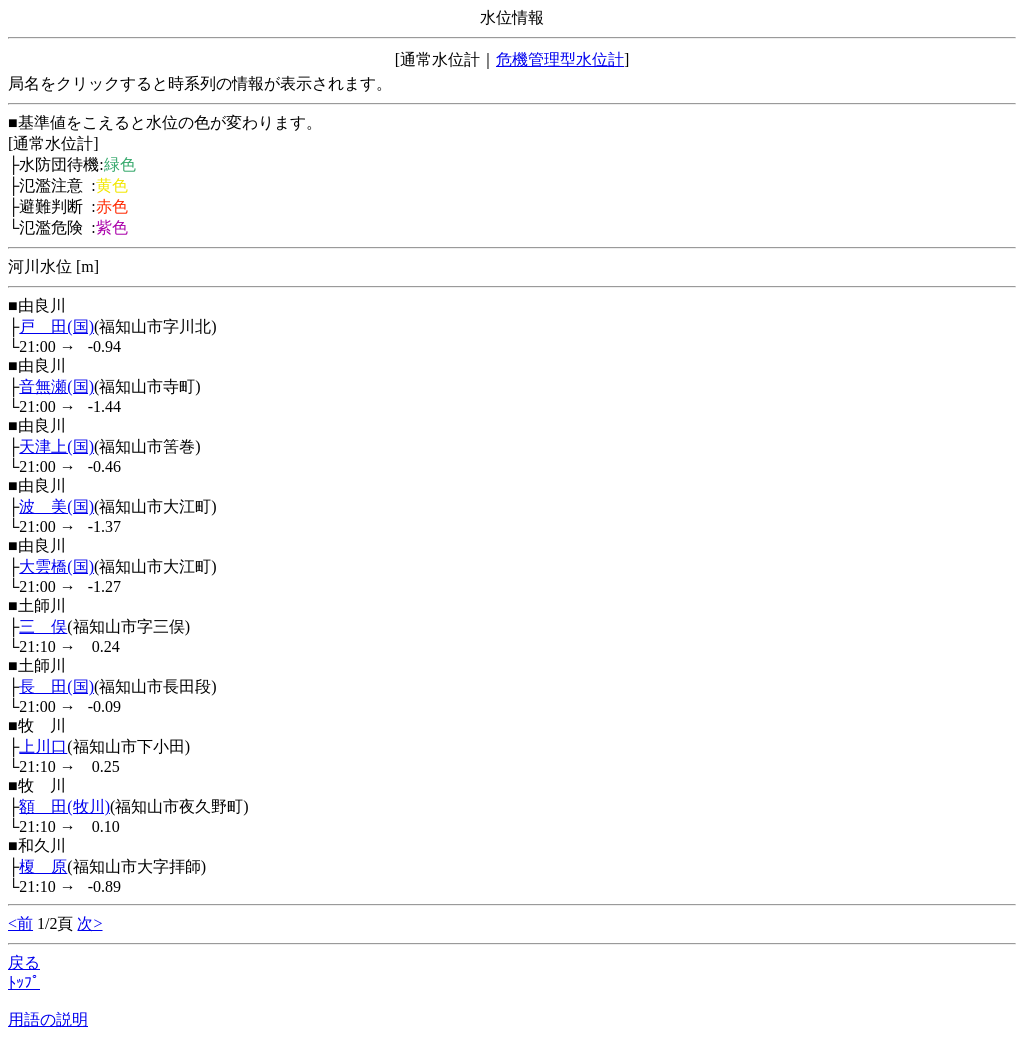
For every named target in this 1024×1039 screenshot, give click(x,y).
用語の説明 (48, 1019)
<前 (20, 923)
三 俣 (43, 626)
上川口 (43, 746)
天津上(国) (56, 446)
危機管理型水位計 (560, 59)
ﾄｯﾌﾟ (24, 982)
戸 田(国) (56, 326)
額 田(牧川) (64, 806)
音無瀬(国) (56, 386)
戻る (24, 962)
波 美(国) (56, 506)
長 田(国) (56, 686)
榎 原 (43, 866)
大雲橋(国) (56, 566)
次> (89, 923)
